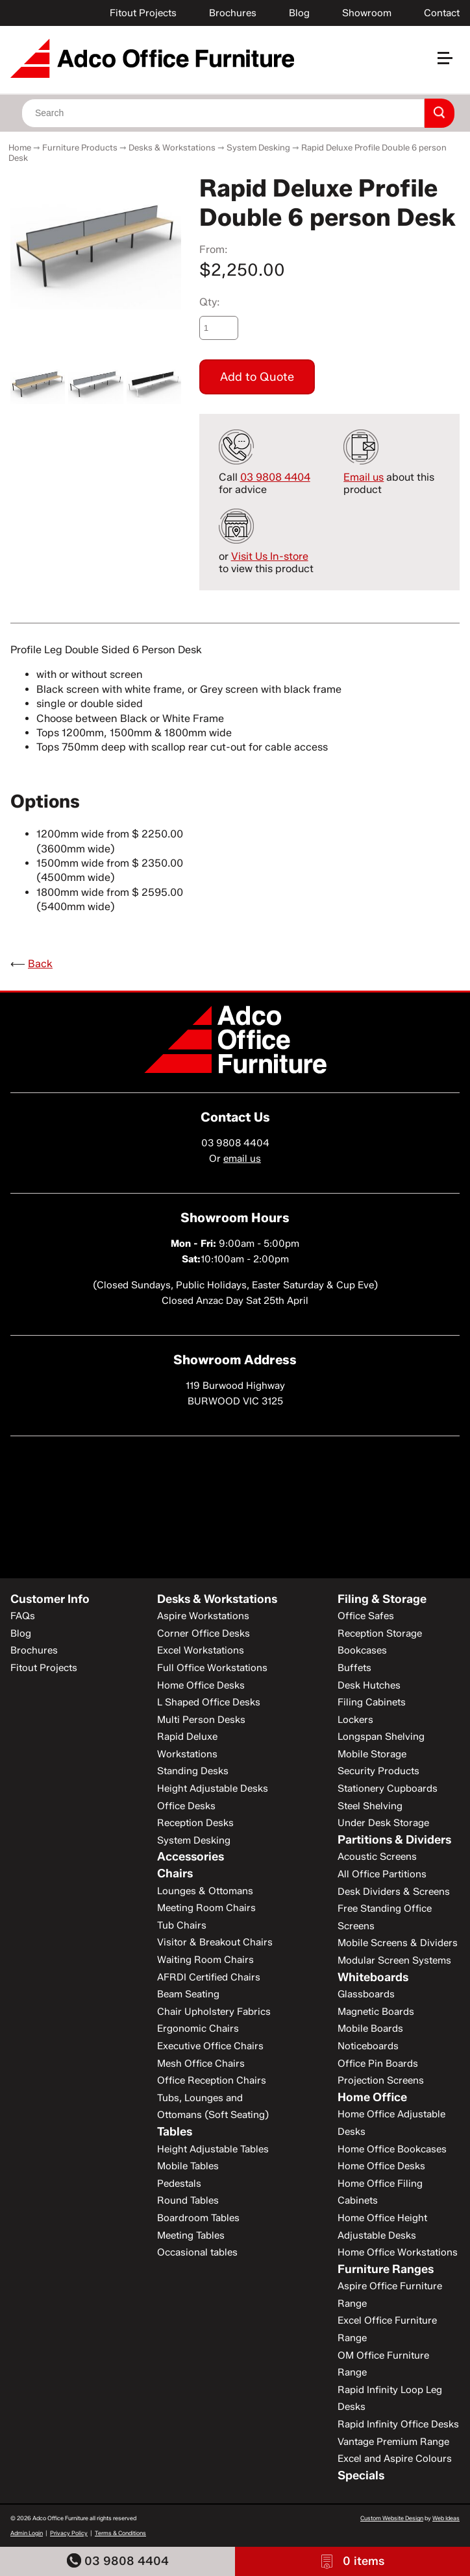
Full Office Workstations (212, 1668)
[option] (95, 241)
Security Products (378, 1771)
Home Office (372, 2097)
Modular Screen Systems (394, 1960)
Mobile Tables (188, 2166)
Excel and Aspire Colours (395, 2458)
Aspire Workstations (203, 1616)
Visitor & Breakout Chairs (215, 1942)
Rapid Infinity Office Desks (398, 2424)
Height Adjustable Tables (213, 2149)
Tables (174, 2132)
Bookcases (362, 1650)
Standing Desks (193, 1771)
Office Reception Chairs (211, 2080)
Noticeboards (368, 2046)
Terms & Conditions (120, 2532)
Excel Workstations (200, 1650)
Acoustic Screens (377, 1856)
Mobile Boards (370, 2028)
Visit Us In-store (269, 556)
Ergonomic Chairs (198, 2028)
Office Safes (366, 1616)
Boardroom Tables (198, 2218)
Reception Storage (380, 1633)
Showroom (366, 13)
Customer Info (50, 1599)
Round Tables (188, 2200)
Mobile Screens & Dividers (398, 1943)
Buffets (354, 1668)
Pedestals (179, 2183)
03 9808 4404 (118, 2560)
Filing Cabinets (372, 1702)
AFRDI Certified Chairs (208, 1977)
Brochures (232, 13)
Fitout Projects (143, 13)
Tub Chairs (181, 1925)
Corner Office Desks (203, 1633)
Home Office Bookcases (392, 2149)
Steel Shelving (370, 1806)
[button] (451, 63)
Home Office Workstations (398, 2252)
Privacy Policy (69, 2532)
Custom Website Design (391, 2518)
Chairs (175, 1873)
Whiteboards (373, 1977)
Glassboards (366, 1994)
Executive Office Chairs (210, 2046)
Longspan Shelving (381, 1736)
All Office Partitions (382, 1874)
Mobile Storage (372, 1754)
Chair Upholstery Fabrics (214, 2011)
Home (19, 147)
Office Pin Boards (378, 2063)
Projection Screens (381, 2080)
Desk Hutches (369, 1685)
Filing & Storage (382, 1599)
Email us (363, 477)
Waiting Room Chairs (205, 1960)
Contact (442, 13)
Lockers (355, 1720)
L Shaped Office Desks (208, 1702)
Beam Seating (188, 1994)
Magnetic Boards (376, 2011)
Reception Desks (195, 1823)
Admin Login (26, 2532)
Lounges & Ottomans (205, 1891)
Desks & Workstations (172, 147)
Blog (299, 13)
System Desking (258, 147)
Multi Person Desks (201, 1720)
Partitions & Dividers (394, 1840)
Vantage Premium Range (393, 2442)
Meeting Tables (191, 2235)
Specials (361, 2475)
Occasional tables (197, 2252)
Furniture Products (79, 147)
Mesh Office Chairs (201, 2063)
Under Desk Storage (383, 1823)
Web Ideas (446, 2518)
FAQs (22, 1616)
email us (242, 1158)
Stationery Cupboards (388, 1788)
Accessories (190, 1856)
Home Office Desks (201, 1685)
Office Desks (186, 1806)
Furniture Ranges (386, 2269)
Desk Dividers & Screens (394, 1891)
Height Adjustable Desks (212, 1788)
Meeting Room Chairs (206, 1908)
